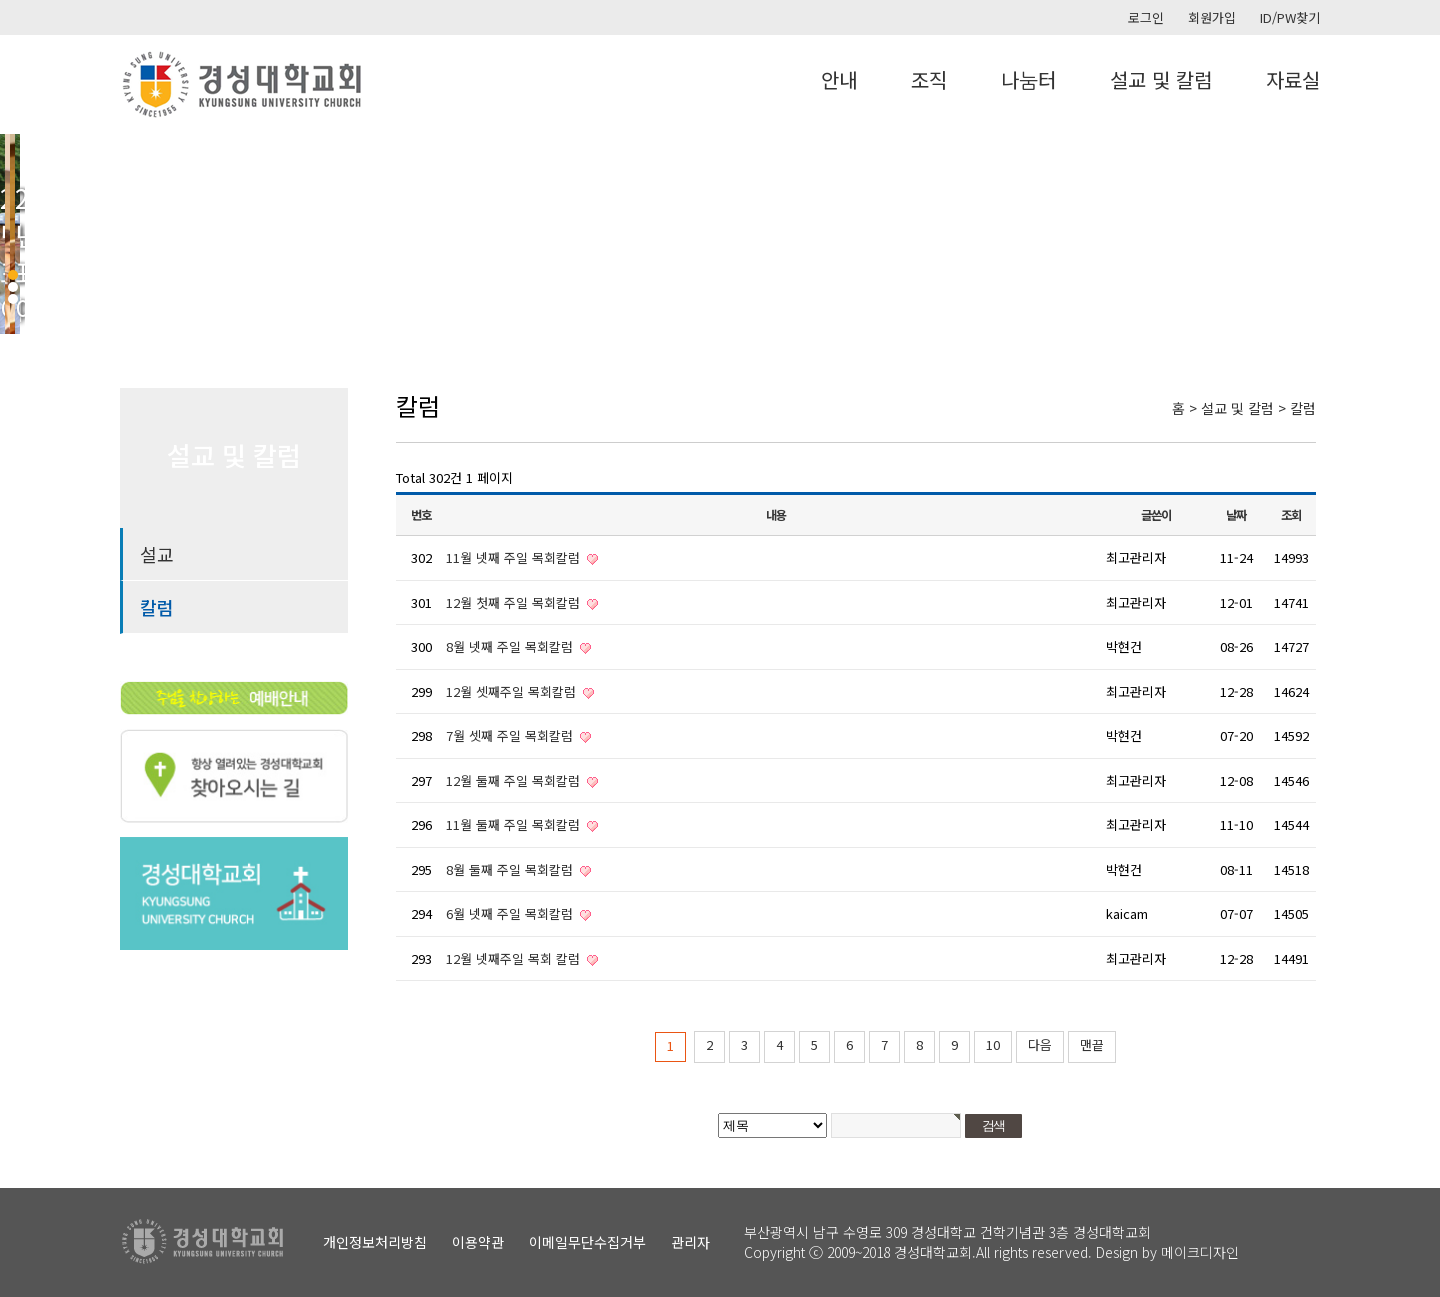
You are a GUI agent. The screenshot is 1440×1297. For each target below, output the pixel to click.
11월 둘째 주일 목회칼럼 (515, 824)
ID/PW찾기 (1290, 17)
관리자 (690, 1242)
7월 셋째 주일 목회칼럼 (511, 735)
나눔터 (1028, 79)
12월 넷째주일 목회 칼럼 (515, 958)
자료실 (1293, 79)
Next (1414, 234)
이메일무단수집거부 (587, 1242)
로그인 (1146, 17)
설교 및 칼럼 (1161, 79)
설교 (157, 554)
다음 (1040, 1044)
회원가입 (1212, 17)
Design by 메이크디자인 (1167, 1252)
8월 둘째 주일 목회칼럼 (511, 869)
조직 (929, 79)
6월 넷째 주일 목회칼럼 (511, 913)
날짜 (1236, 515)
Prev (26, 234)
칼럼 (157, 607)
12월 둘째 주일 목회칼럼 (515, 780)
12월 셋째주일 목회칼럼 (513, 691)
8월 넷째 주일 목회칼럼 (511, 646)
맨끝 (1092, 1044)
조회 (1291, 515)
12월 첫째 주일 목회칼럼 (515, 602)
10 (993, 1044)
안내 (839, 79)
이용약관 (478, 1242)
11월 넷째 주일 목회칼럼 (515, 557)
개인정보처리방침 (375, 1242)
